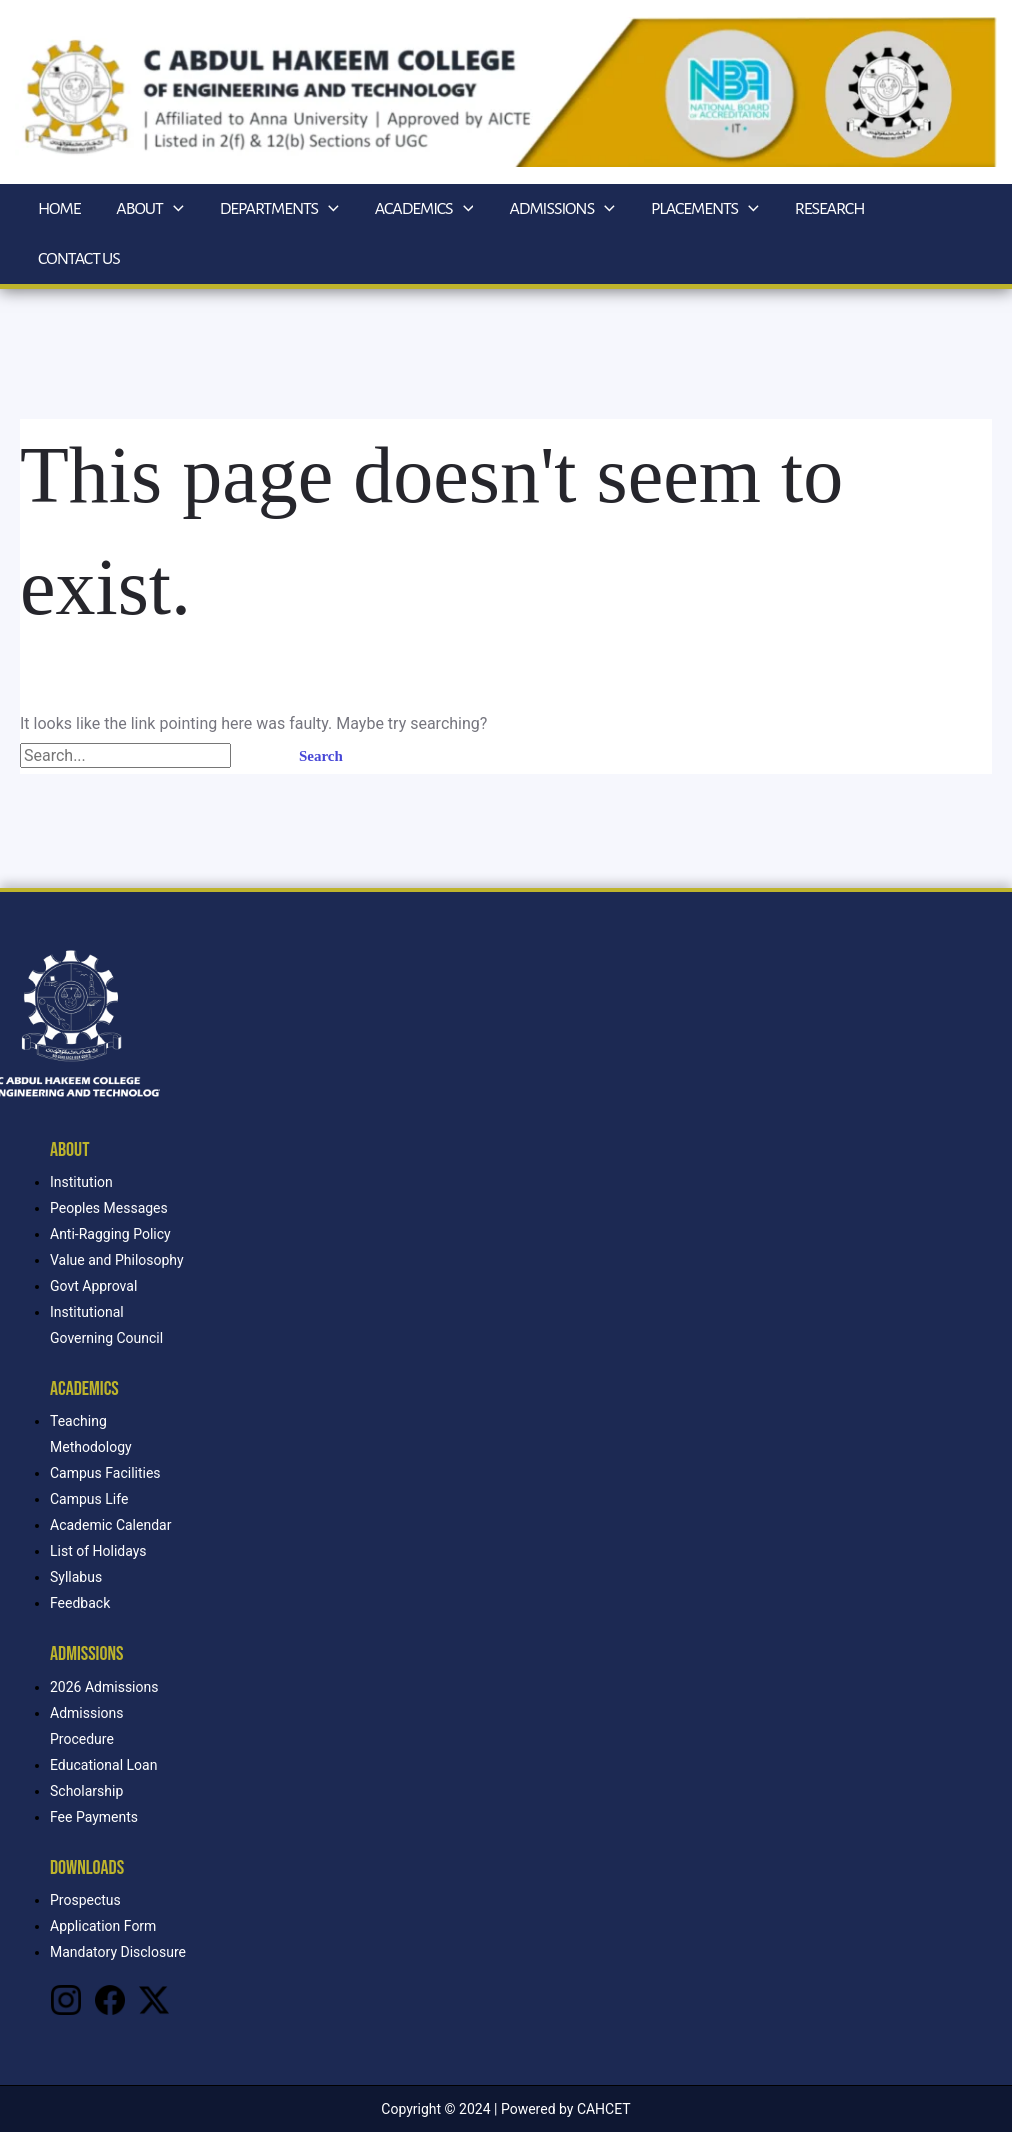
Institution (81, 1182)
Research (830, 209)
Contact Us (79, 259)
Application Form (103, 1926)
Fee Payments (94, 1817)
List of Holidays (98, 1551)
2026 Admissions (104, 1687)
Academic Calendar (110, 1525)
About (149, 209)
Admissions (562, 209)
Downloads (87, 1868)
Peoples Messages (109, 1208)
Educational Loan (103, 1765)
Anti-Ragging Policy (110, 1234)
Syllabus (76, 1577)
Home (59, 209)
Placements (705, 209)
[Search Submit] (255, 756)
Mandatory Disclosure (118, 1952)
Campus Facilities (105, 1473)
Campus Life (89, 1499)
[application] (173, 209)
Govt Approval (93, 1286)
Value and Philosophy (117, 1260)
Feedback (80, 1603)
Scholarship (86, 1791)
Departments (279, 209)
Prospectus (85, 1900)
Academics (424, 209)
